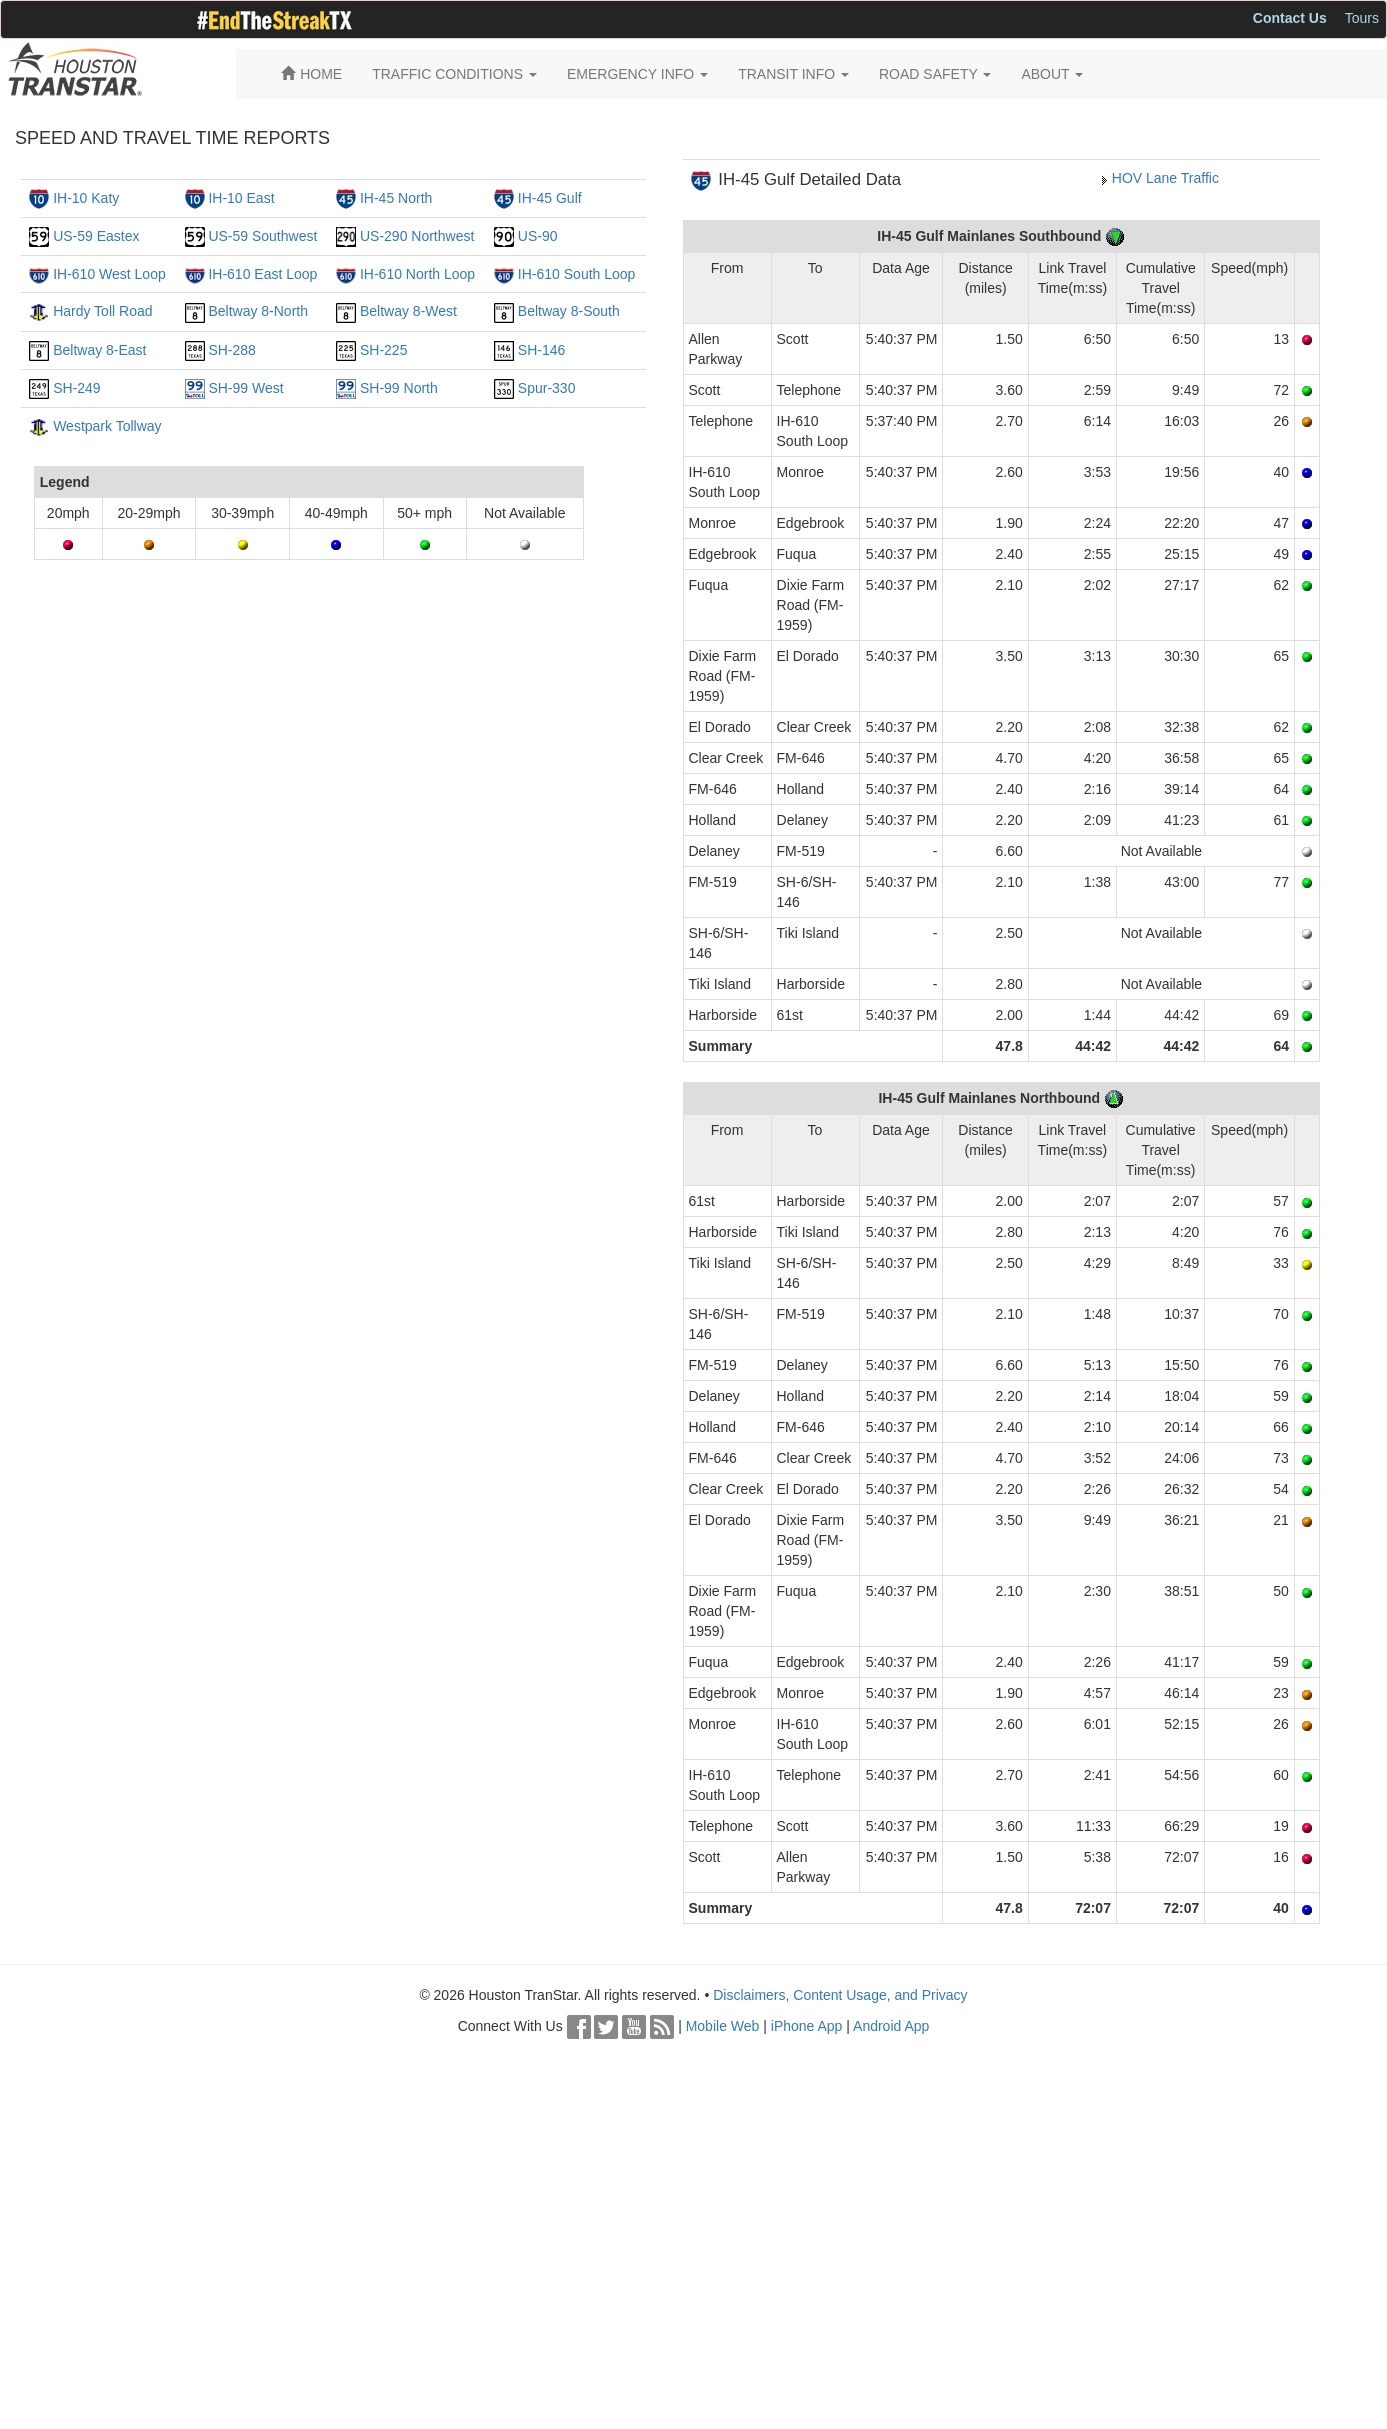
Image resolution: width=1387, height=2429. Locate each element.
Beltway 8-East (99, 350)
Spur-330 (547, 388)
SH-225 (383, 350)
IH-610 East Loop (262, 274)
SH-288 (231, 350)
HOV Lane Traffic (1165, 178)
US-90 (538, 236)
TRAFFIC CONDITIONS (454, 74)
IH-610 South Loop (577, 274)
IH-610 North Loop (417, 274)
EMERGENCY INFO (637, 74)
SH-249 (76, 388)
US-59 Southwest (262, 236)
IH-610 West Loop (109, 274)
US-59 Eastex (96, 236)
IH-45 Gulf (550, 198)
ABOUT (1052, 74)
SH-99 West (245, 388)
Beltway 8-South (569, 311)
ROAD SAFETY (935, 74)
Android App (891, 2026)
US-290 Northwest (417, 236)
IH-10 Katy (86, 198)
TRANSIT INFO (793, 74)
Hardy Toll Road (102, 311)
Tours (1362, 18)
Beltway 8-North (258, 311)
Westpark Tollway (107, 426)
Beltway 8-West (408, 311)
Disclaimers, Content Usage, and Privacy (840, 1995)
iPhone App (807, 2026)
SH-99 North (399, 388)
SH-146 (541, 350)
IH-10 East (241, 198)
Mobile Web (723, 2026)
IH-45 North (396, 198)
